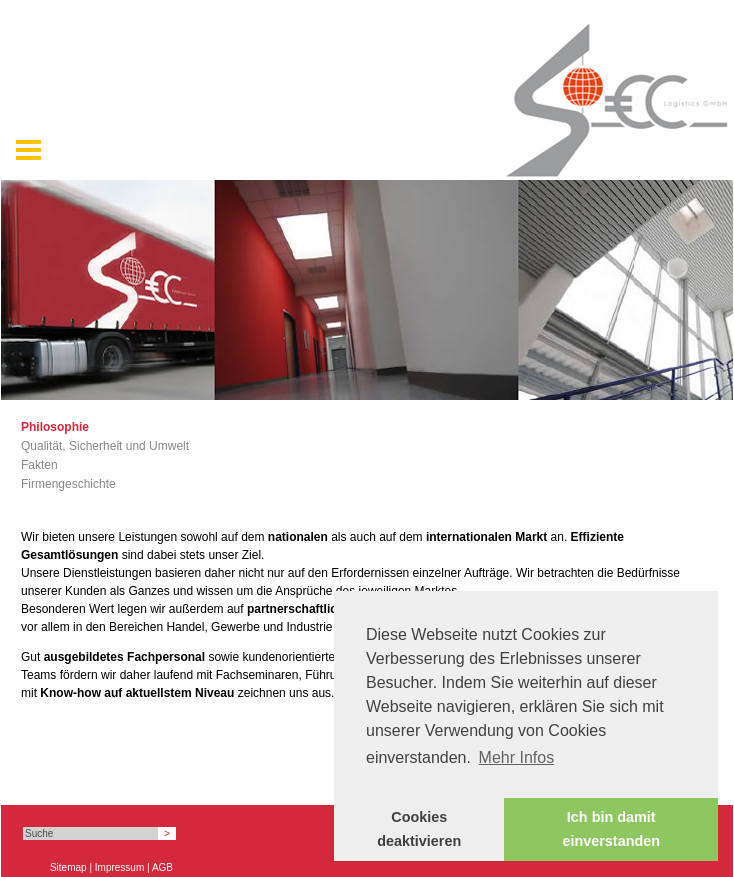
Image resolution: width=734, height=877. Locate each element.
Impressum (119, 867)
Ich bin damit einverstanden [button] (611, 829)
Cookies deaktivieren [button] (419, 829)
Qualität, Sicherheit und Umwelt (105, 446)
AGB (162, 867)
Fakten (39, 465)
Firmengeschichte (68, 484)
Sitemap (68, 867)
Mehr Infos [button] (517, 757)
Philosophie (55, 427)
